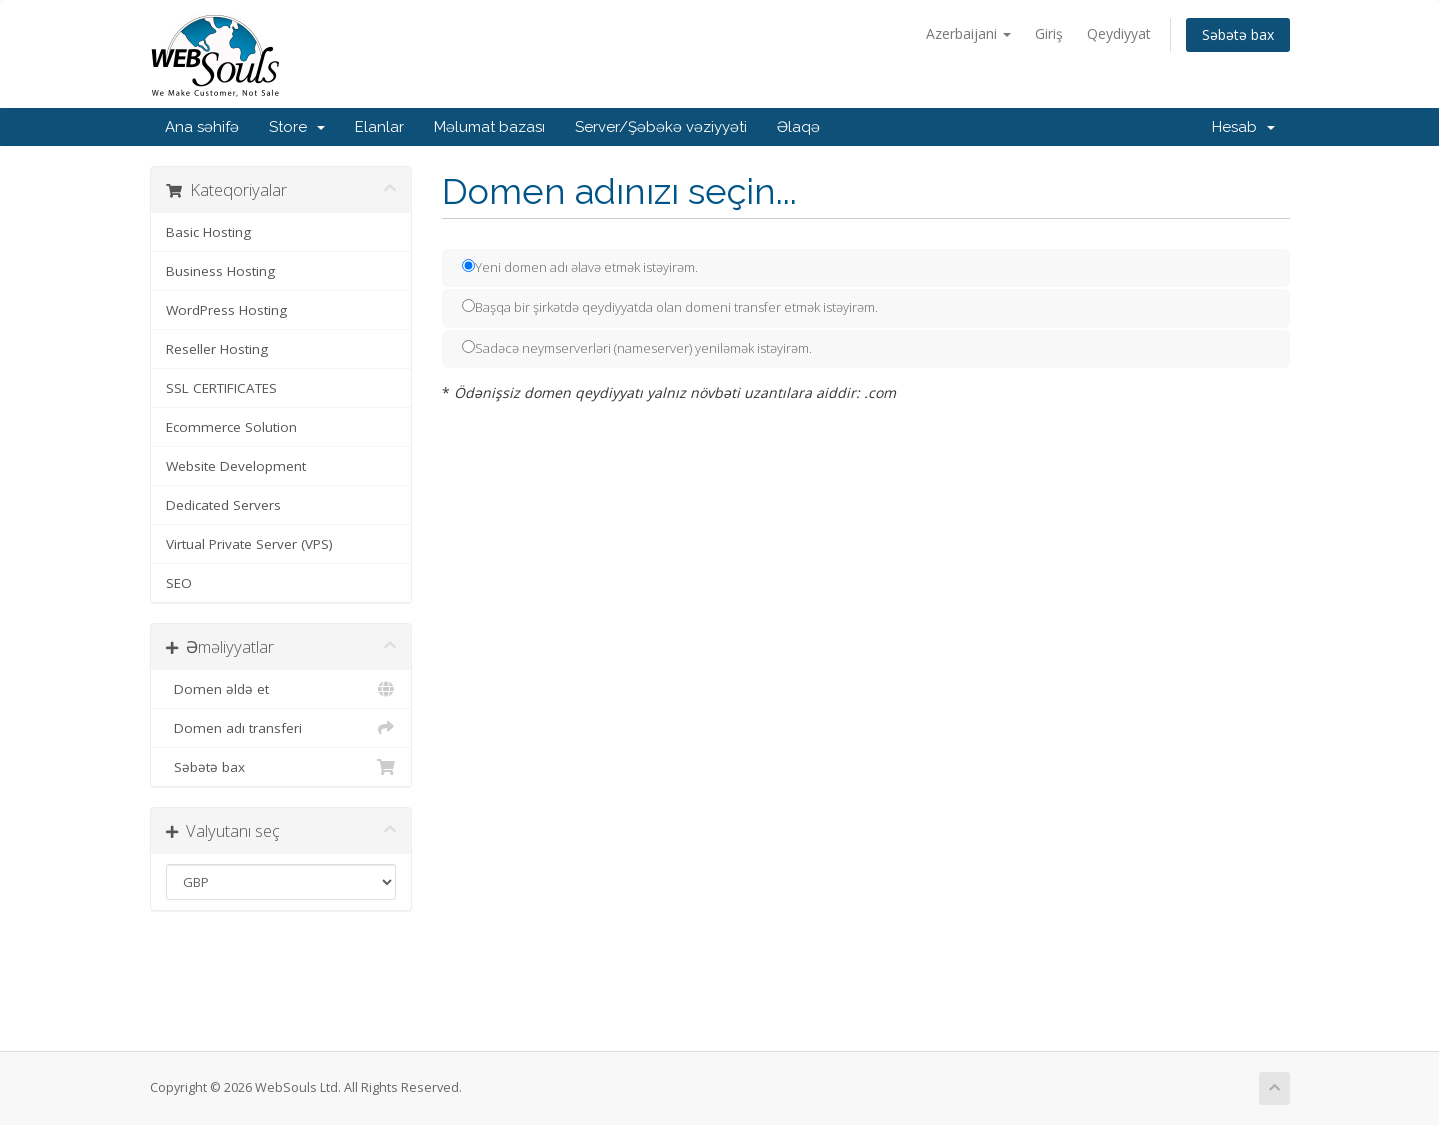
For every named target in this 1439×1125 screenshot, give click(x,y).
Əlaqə (798, 127)
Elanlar (379, 127)
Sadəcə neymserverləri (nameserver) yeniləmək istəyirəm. (637, 348)
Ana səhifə (202, 127)
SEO (179, 583)
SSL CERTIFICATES (221, 388)
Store (297, 127)
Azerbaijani (968, 33)
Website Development (236, 466)
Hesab (1243, 127)
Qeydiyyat (1119, 33)
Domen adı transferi (281, 728)
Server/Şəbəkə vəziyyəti (661, 127)
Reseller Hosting (217, 349)
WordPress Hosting (226, 310)
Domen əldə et (281, 689)
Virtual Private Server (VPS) (249, 544)
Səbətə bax (1238, 34)
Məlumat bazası (489, 127)
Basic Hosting (208, 232)
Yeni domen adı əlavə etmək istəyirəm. (580, 267)
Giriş (1049, 33)
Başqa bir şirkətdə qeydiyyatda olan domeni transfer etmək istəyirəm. (670, 307)
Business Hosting (220, 271)
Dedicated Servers (223, 505)
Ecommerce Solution (231, 427)
